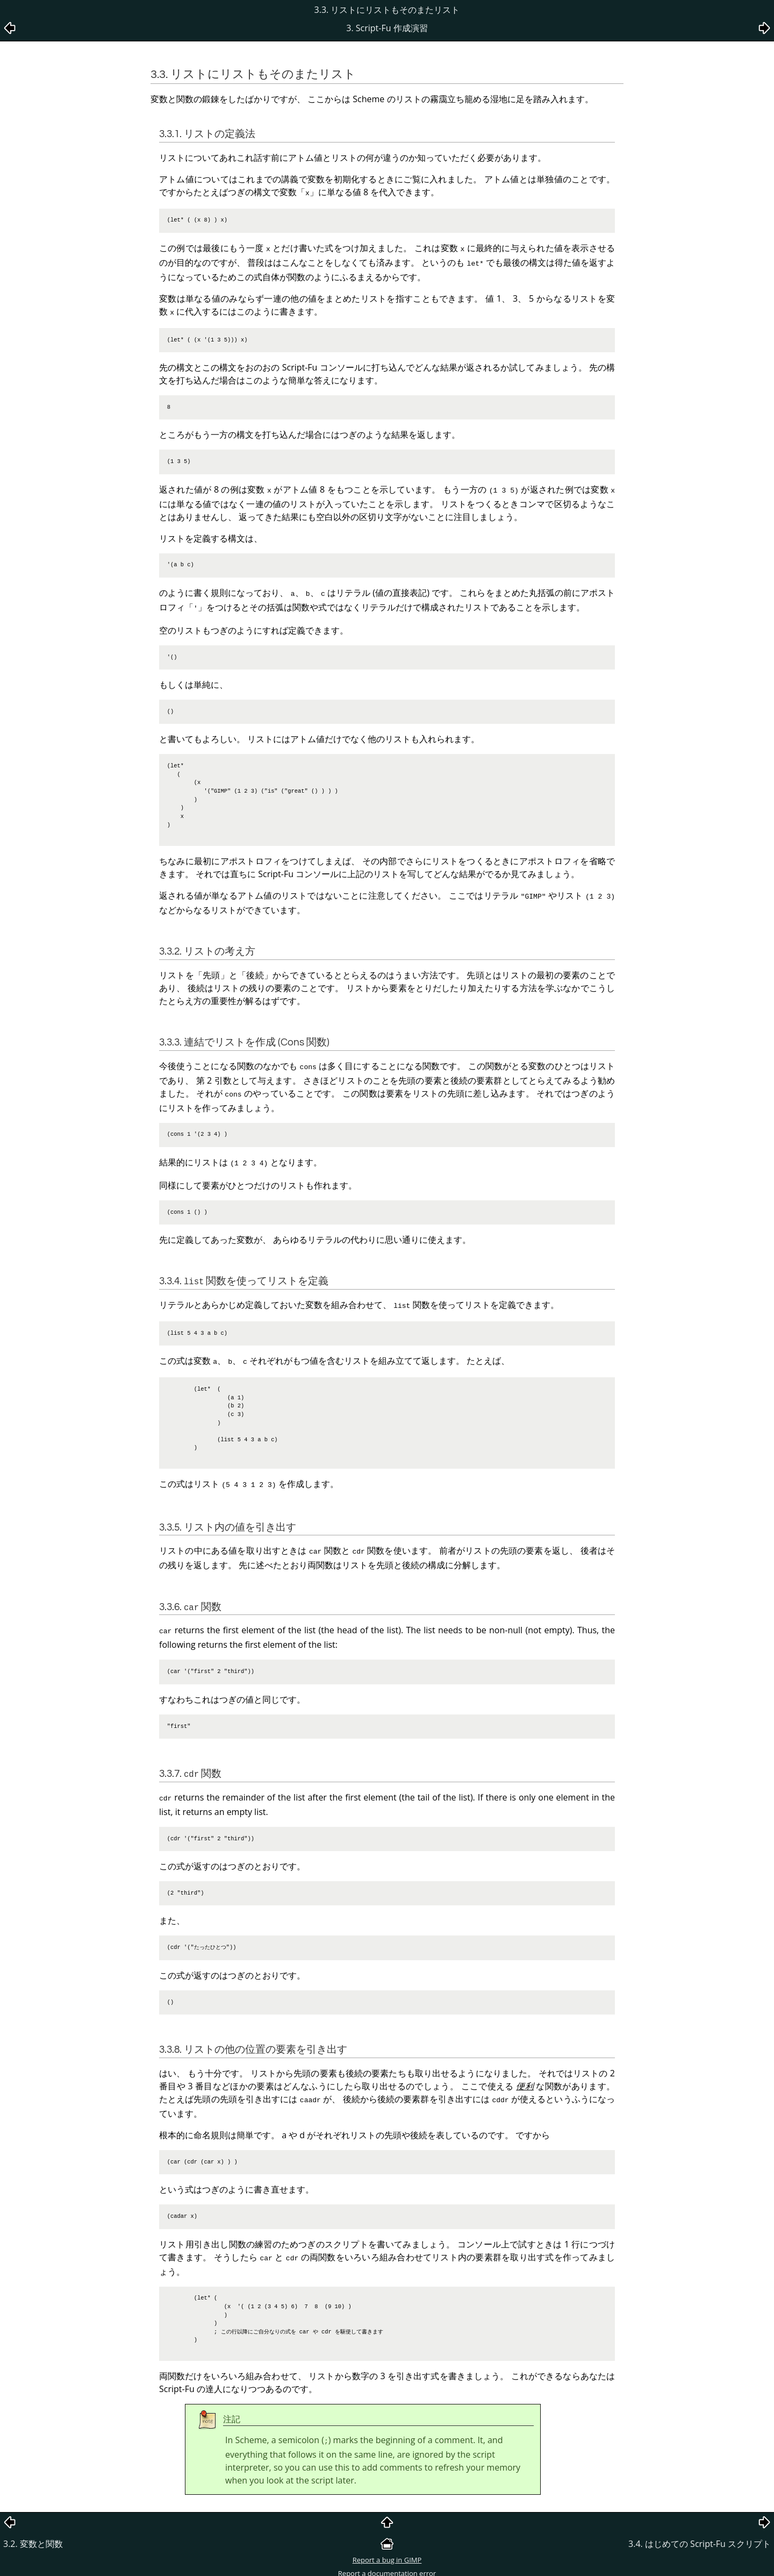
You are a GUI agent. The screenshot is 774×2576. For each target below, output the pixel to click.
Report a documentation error (387, 2552)
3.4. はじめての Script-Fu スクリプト (699, 2522)
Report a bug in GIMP (387, 2538)
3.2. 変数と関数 (33, 2522)
